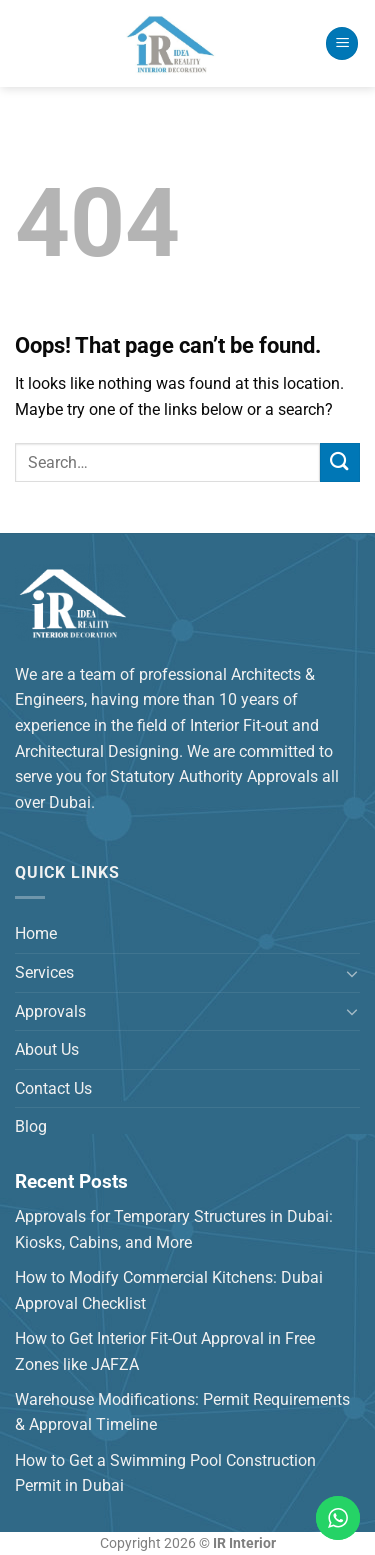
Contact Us (53, 1088)
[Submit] (340, 462)
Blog (31, 1126)
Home (36, 933)
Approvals (50, 1011)
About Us (47, 1049)
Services (44, 972)
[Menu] (342, 43)
